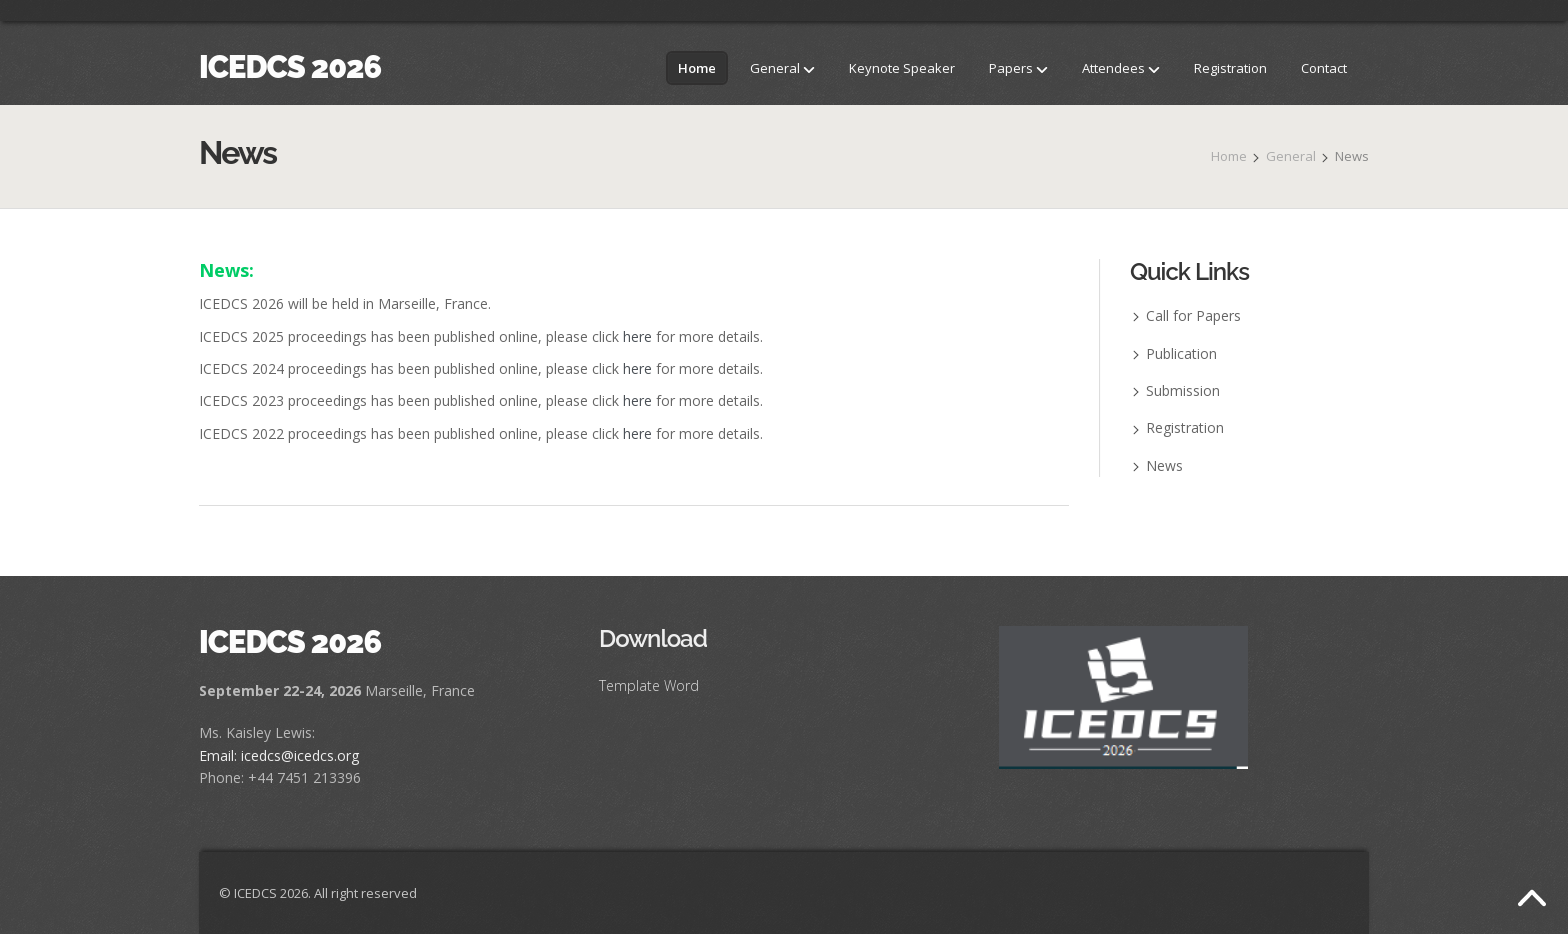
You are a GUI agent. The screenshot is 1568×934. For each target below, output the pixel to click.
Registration (1230, 68)
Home (697, 68)
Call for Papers (1193, 315)
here (637, 336)
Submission (1183, 390)
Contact (1324, 68)
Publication (1181, 353)
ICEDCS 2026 (290, 67)
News (1164, 465)
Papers (1018, 68)
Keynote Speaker (902, 68)
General (782, 68)
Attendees (1121, 68)
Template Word (649, 685)
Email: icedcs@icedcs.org (279, 755)
